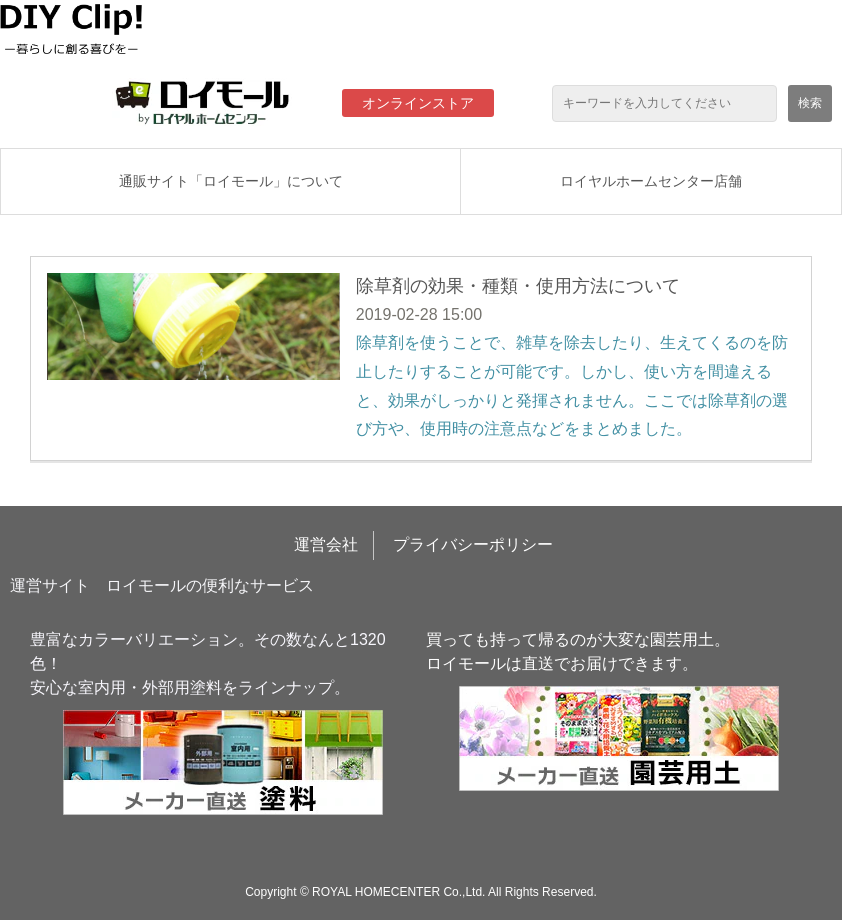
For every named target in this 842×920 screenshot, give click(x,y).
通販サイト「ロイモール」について (231, 181)
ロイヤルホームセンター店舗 (651, 181)
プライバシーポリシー (473, 544)
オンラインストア (418, 103)
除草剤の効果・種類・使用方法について (518, 286)
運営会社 (326, 544)
